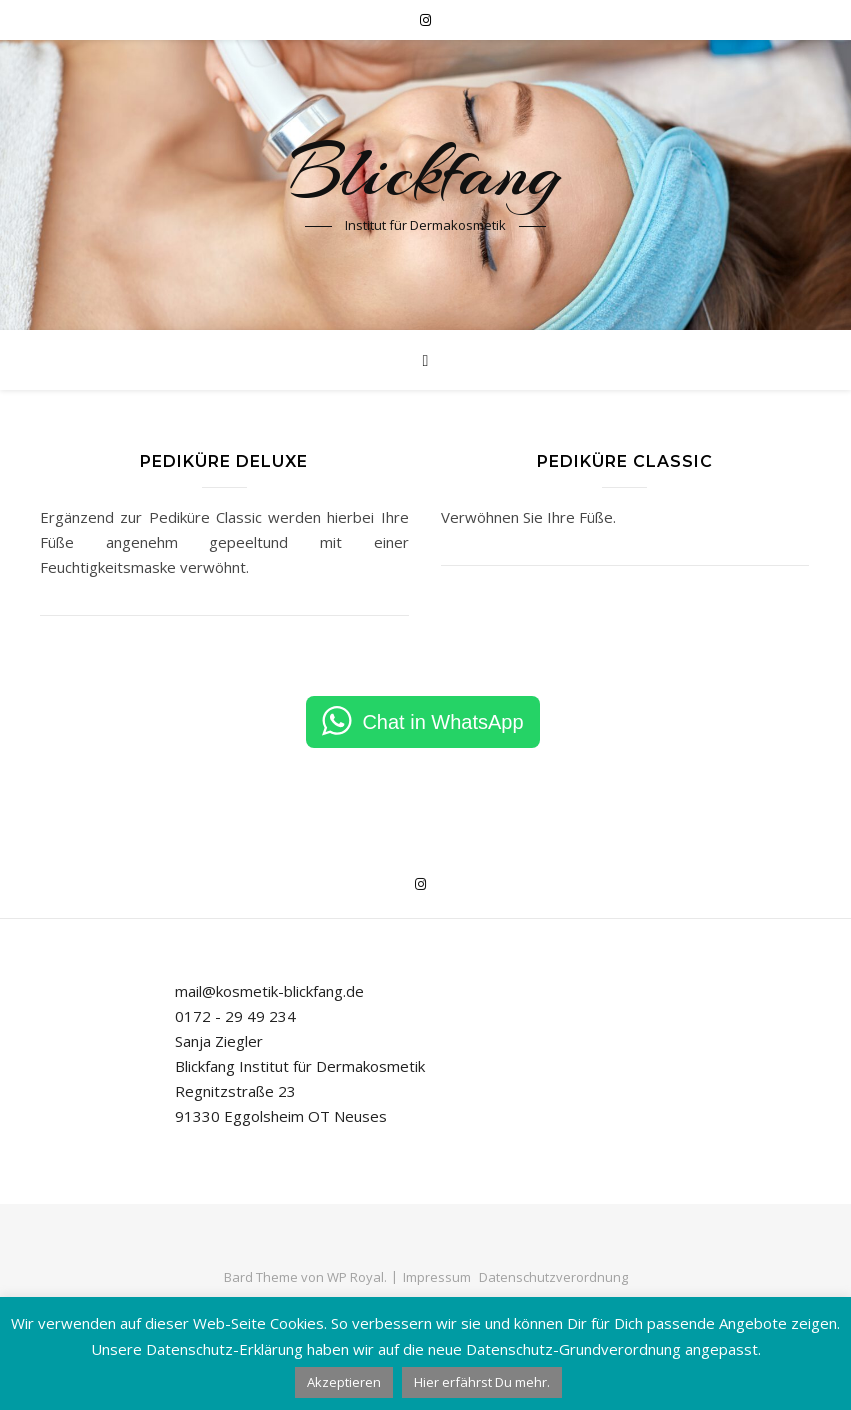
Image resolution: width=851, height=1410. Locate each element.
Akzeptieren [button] (344, 1382)
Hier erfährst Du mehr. (482, 1382)
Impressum (437, 1277)
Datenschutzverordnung (553, 1277)
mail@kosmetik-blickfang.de (269, 991)
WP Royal (355, 1277)
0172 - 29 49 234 (235, 1016)
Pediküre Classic (625, 461)
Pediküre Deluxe (224, 461)
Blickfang (426, 172)
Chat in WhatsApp (442, 722)
